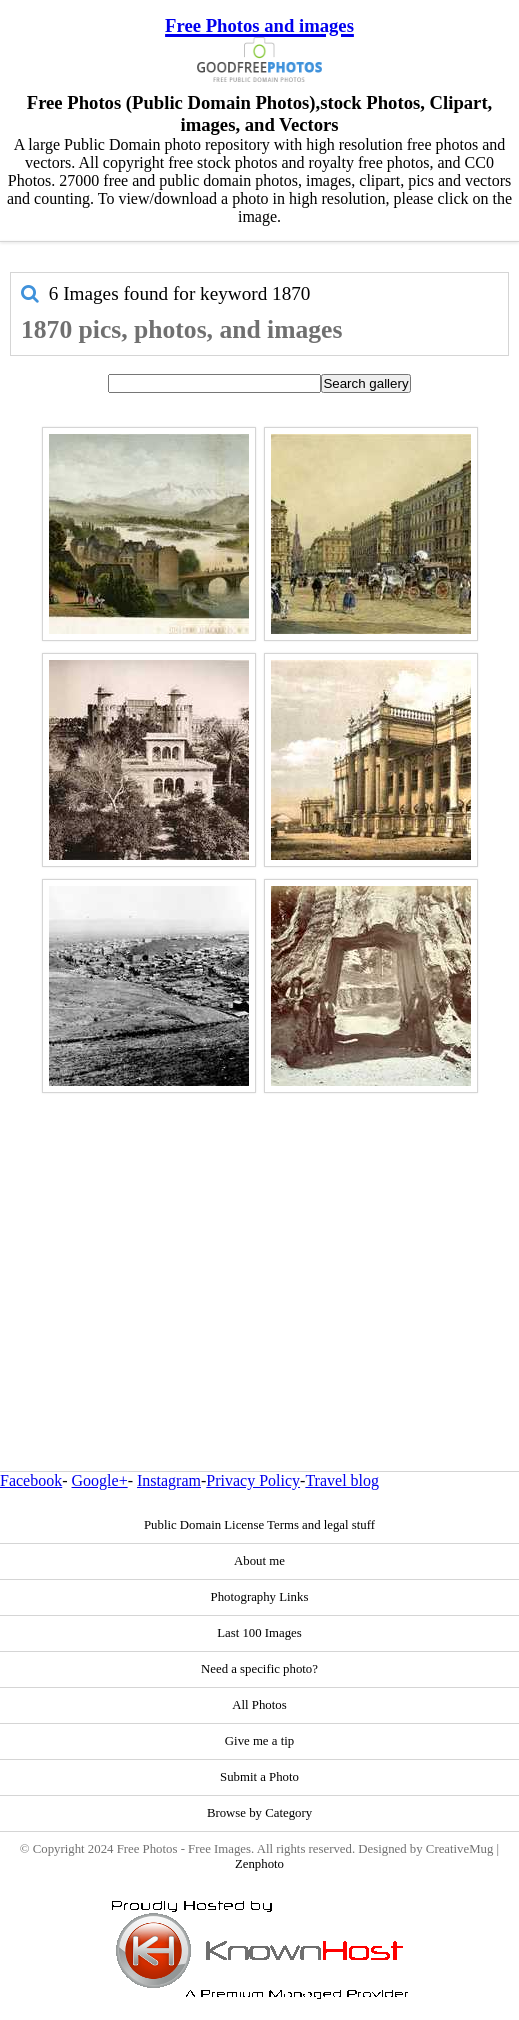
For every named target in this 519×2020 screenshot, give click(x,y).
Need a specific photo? (259, 1669)
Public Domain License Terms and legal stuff (259, 1525)
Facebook (31, 1480)
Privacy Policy (253, 1480)
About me (259, 1561)
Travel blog (342, 1480)
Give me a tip (259, 1741)
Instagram (169, 1480)
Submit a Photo (259, 1777)
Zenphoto (259, 1864)
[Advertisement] (259, 1239)
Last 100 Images (259, 1633)
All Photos (259, 1705)
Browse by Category (259, 1813)
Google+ (100, 1480)
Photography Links (260, 1597)
